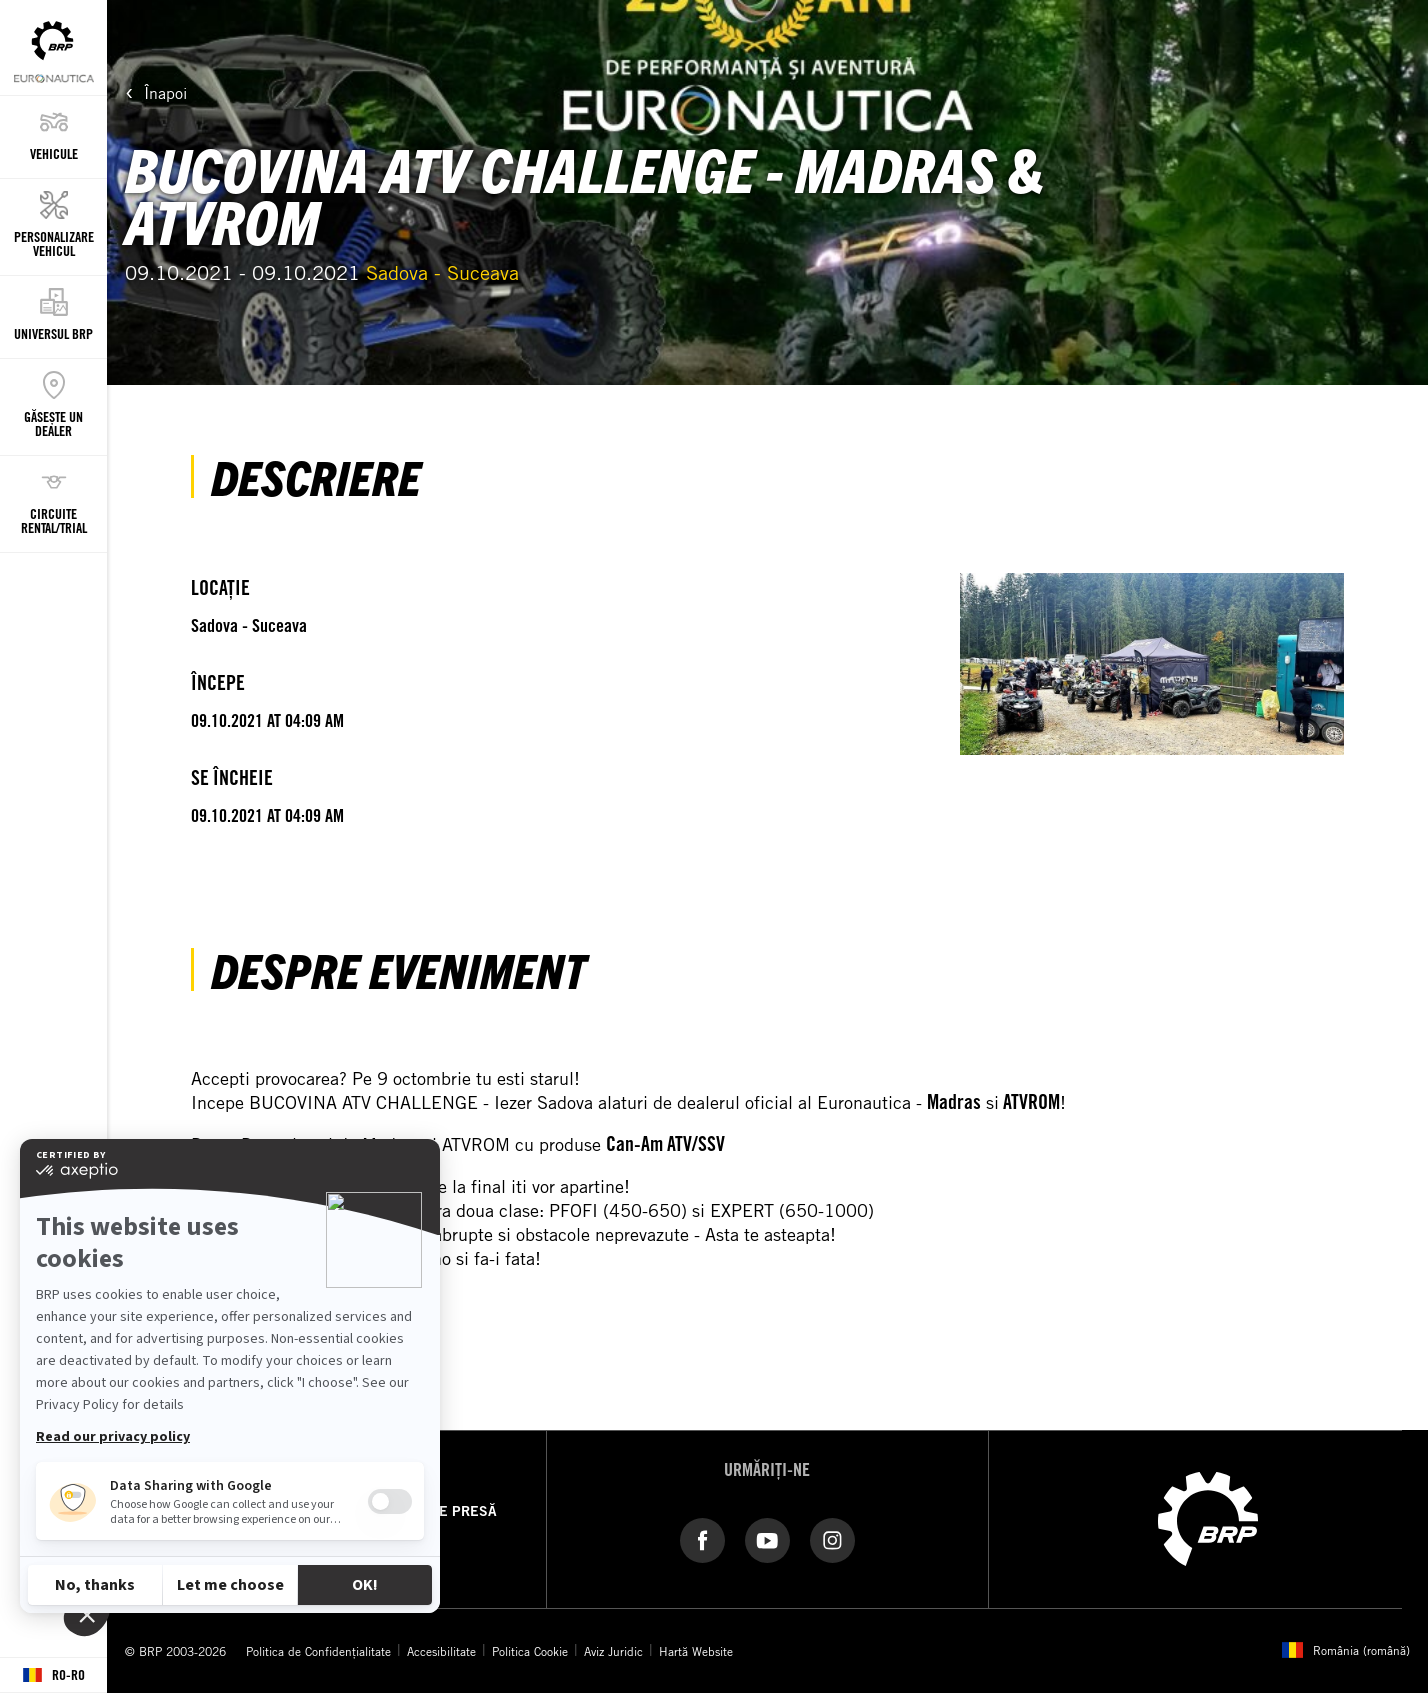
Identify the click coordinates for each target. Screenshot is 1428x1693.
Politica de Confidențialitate (318, 1651)
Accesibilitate (441, 1651)
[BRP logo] (1208, 1517)
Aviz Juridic (613, 1651)
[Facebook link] (702, 1539)
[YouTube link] (767, 1539)
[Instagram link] (832, 1539)
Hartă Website (696, 1651)
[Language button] (53, 1675)
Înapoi (165, 93)
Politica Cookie (530, 1651)
